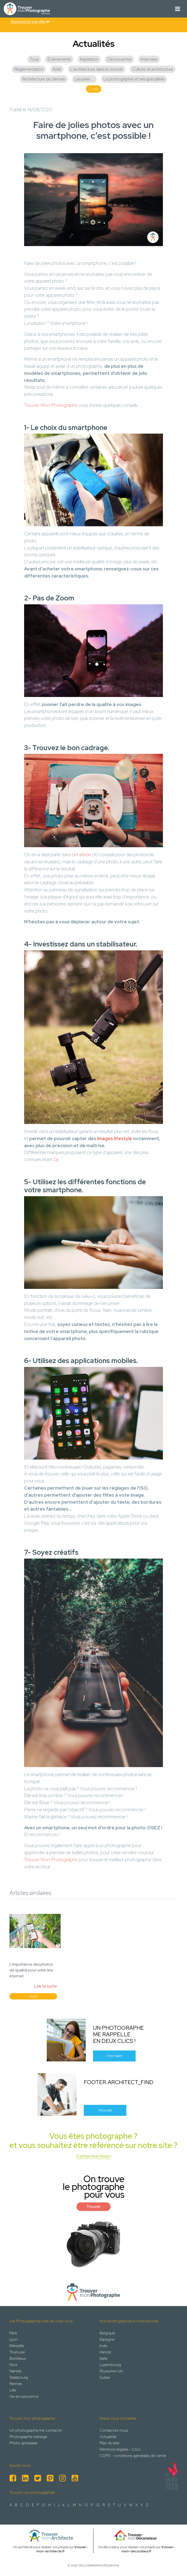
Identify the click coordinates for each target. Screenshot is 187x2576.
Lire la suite (45, 1986)
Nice (13, 2364)
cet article (81, 854)
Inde (103, 2345)
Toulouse (17, 2352)
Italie (103, 2358)
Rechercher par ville (30, 21)
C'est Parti (114, 2056)
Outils (93, 89)
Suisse (105, 2377)
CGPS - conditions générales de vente (133, 2455)
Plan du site (109, 2443)
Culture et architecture (152, 69)
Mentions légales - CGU (120, 2449)
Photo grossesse (23, 2443)
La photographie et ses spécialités (134, 79)
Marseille (16, 2345)
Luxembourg (110, 2364)
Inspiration (89, 59)
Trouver (105, 2110)
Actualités (108, 2436)
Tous (34, 59)
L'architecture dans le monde (96, 69)
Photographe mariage (28, 2436)
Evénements (59, 59)
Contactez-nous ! (93, 2156)
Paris (13, 2333)
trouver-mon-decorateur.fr (148, 2549)
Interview (149, 59)
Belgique (107, 2333)
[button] (19, 1953)
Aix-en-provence (23, 2396)
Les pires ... (84, 79)
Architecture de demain (43, 79)
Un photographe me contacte (35, 2430)
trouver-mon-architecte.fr (62, 2549)
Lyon (13, 2339)
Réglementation (28, 69)
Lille (12, 2390)
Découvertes (119, 59)
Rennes (15, 2383)
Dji (56, 1159)
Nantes (15, 2371)
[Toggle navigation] (177, 9)
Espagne (107, 2339)
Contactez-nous (114, 2430)
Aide (57, 69)
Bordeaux (17, 2358)
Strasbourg (18, 2377)
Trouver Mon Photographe (51, 405)
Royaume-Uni (111, 2371)
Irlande (105, 2352)
